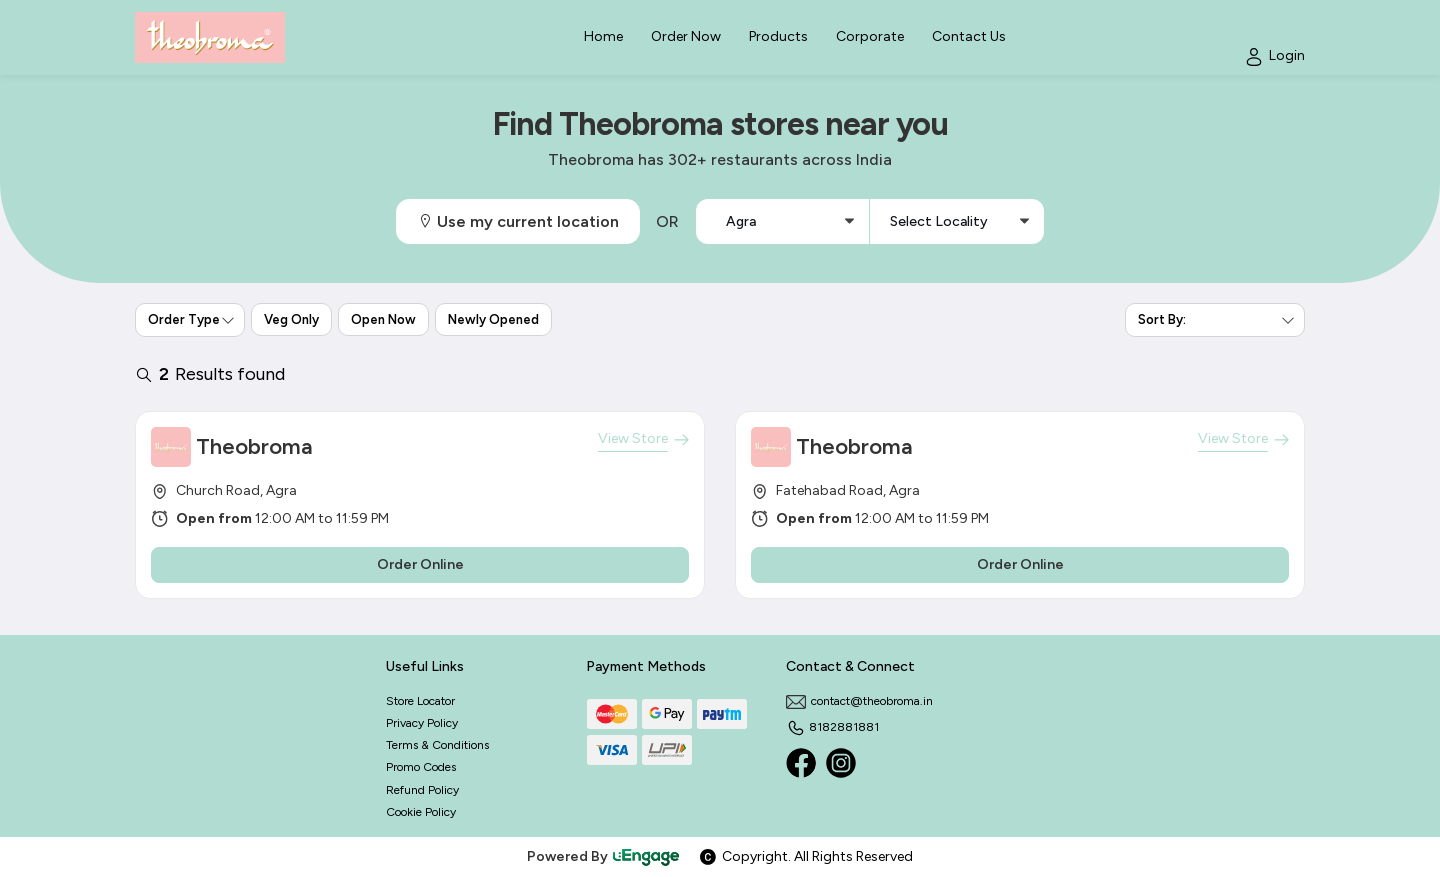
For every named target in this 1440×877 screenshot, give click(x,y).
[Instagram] (841, 763)
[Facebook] (801, 763)
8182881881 (832, 727)
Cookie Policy (421, 812)
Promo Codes (421, 767)
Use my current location (518, 221)
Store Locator (420, 701)
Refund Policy (422, 790)
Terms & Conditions (437, 745)
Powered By (604, 856)
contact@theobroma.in (859, 701)
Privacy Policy (422, 723)
